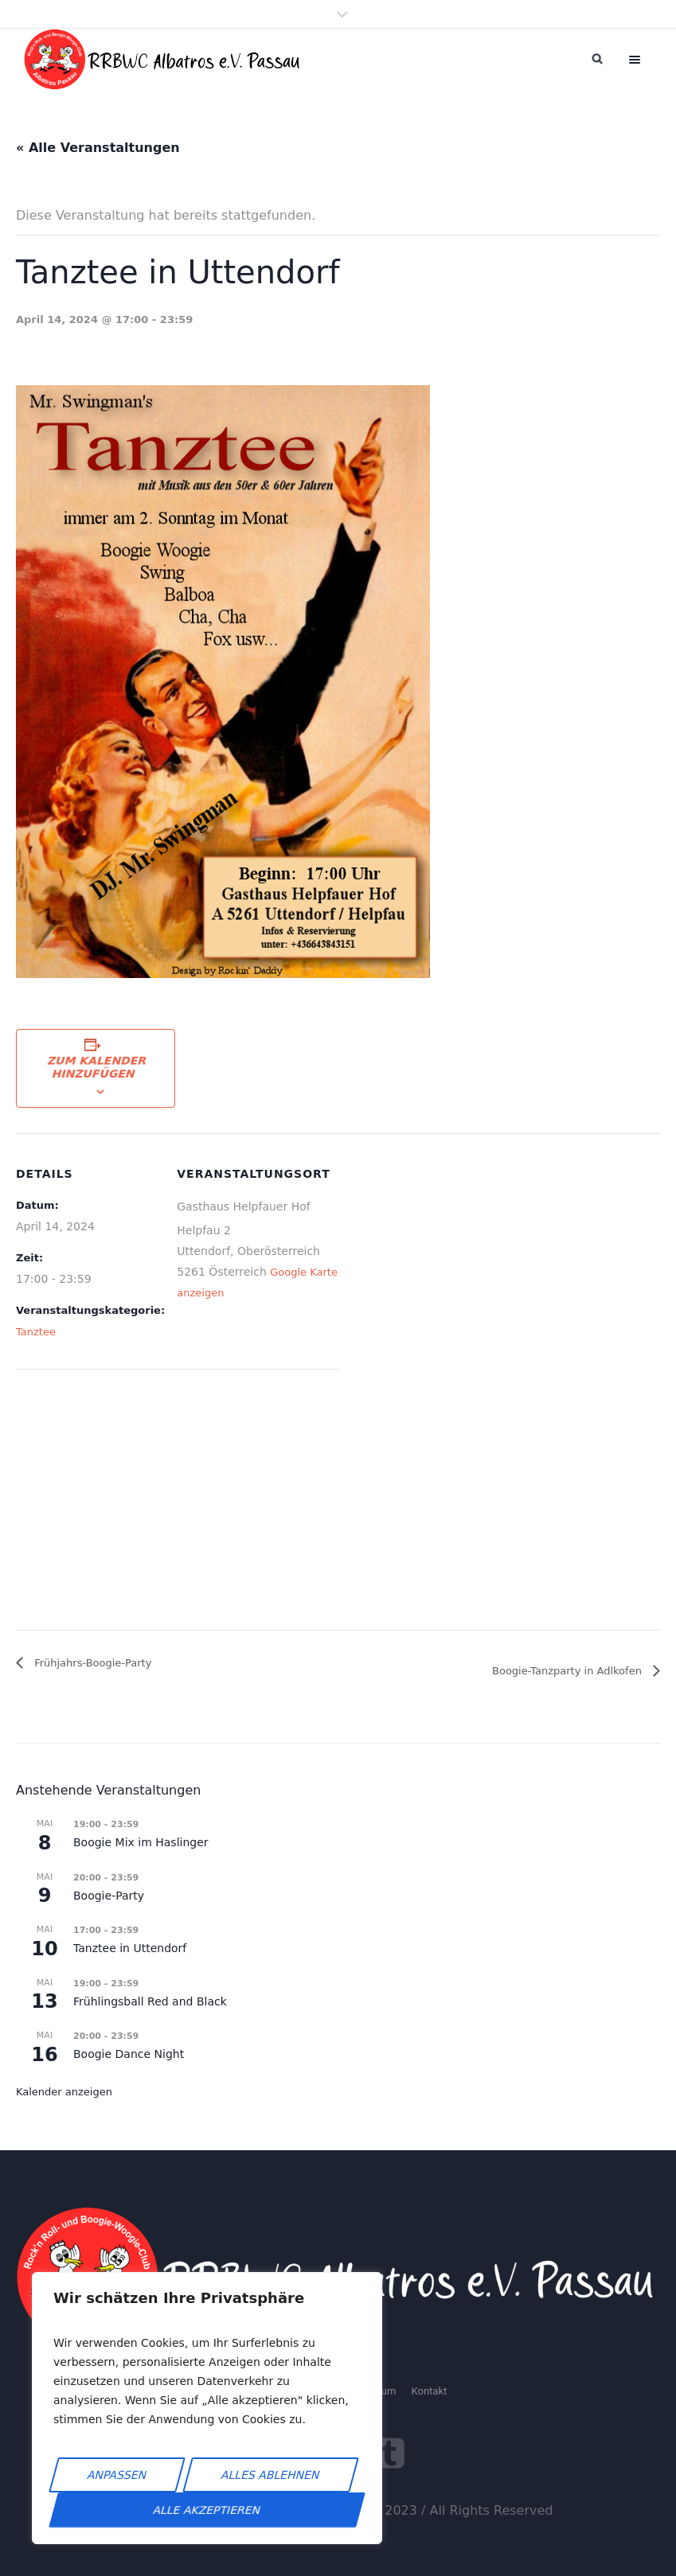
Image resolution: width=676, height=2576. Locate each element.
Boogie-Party (108, 1895)
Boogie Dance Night (128, 2054)
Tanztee (36, 1332)
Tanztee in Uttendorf (129, 1948)
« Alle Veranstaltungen (98, 147)
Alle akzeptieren (207, 2510)
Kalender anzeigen (64, 2092)
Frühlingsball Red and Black (150, 2001)
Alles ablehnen (271, 2475)
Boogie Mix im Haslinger (141, 1842)
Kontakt (429, 2391)
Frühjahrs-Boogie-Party (91, 1663)
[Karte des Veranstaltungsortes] (100, 1503)
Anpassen (117, 2475)
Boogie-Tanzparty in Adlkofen (568, 1671)
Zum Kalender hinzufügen (97, 1067)
